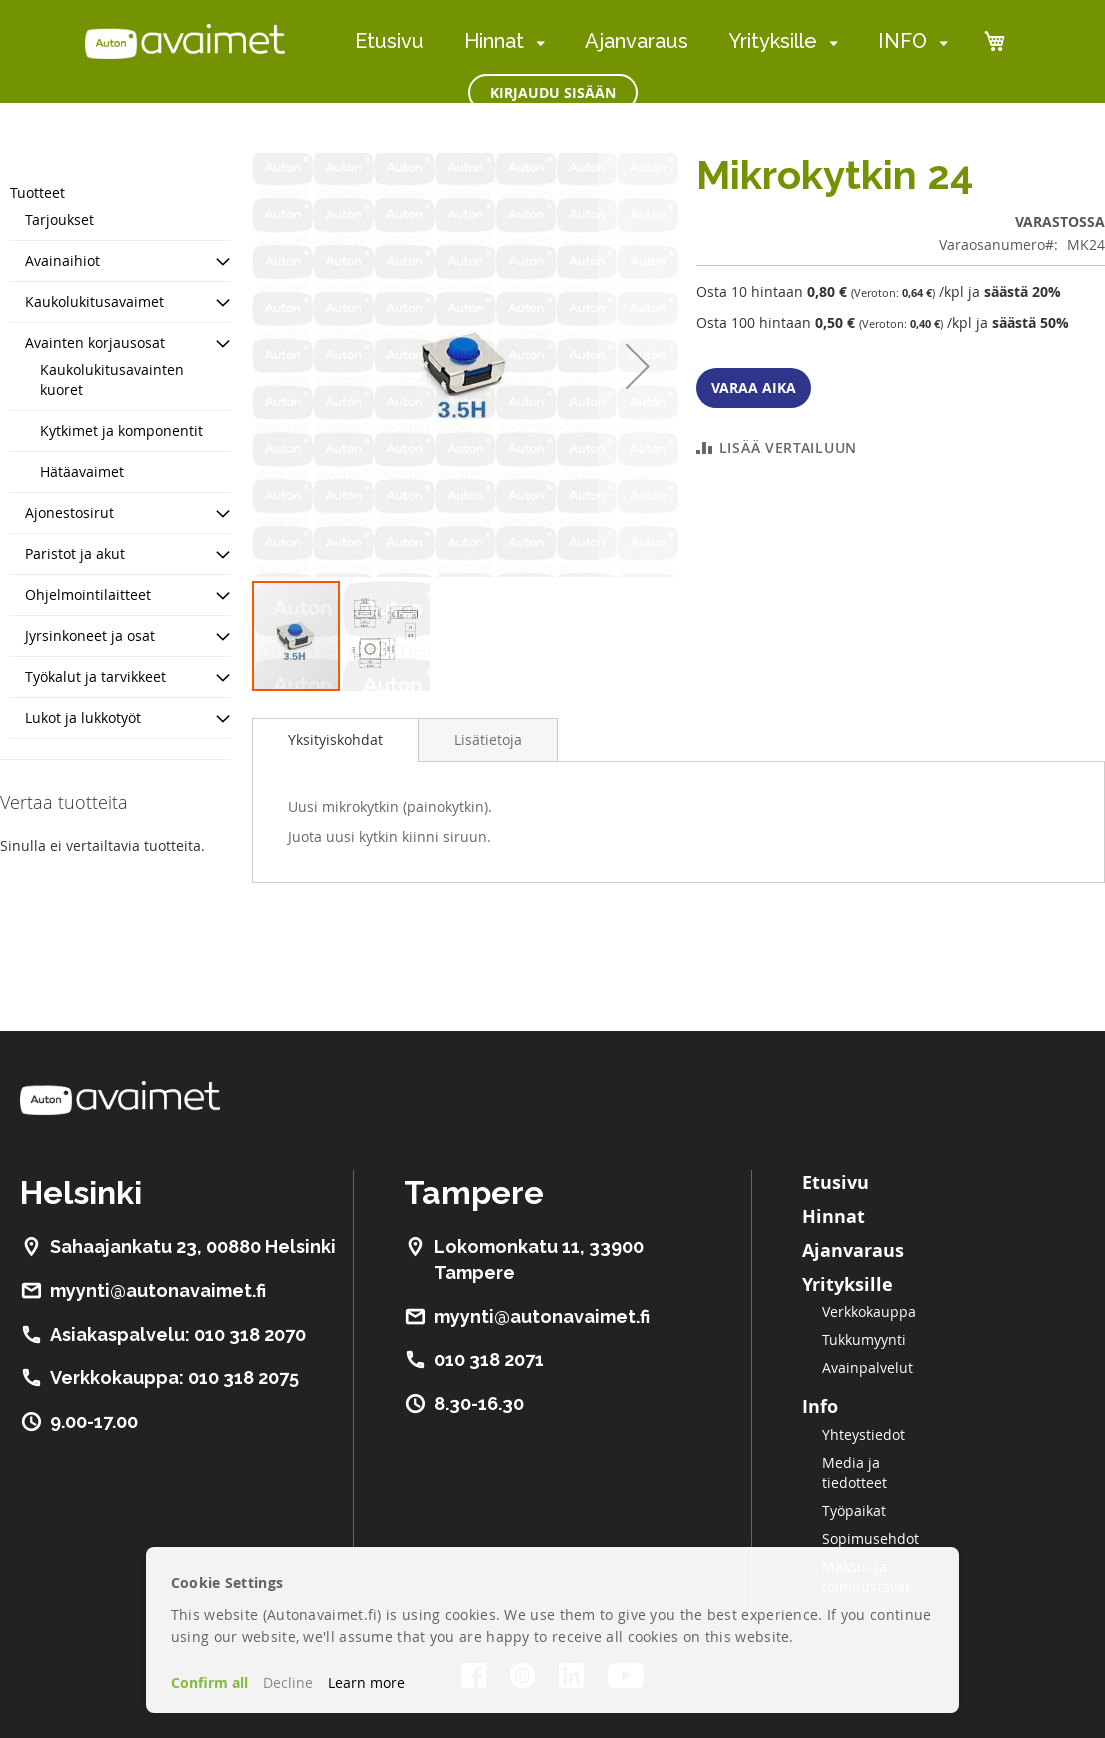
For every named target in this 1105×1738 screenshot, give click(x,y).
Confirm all (209, 1682)
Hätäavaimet (82, 471)
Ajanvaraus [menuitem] (636, 41)
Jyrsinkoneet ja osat (90, 635)
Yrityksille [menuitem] (772, 41)
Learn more (366, 1682)
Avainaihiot (62, 260)
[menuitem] (536, 42)
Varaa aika (753, 387)
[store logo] (185, 41)
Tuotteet (37, 192)
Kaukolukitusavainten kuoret (112, 379)
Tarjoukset (59, 219)
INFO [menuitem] (902, 41)
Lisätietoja (488, 739)
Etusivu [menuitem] (389, 41)
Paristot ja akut (75, 553)
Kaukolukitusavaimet (94, 301)
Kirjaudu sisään (553, 92)
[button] (638, 366)
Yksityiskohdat (335, 739)
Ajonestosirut (69, 512)
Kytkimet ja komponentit (121, 430)
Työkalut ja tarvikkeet (95, 676)
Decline (288, 1682)
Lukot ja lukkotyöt (83, 717)
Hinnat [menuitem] (494, 41)
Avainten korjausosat (95, 342)
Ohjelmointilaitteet (88, 594)
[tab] (335, 740)
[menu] (651, 41)
